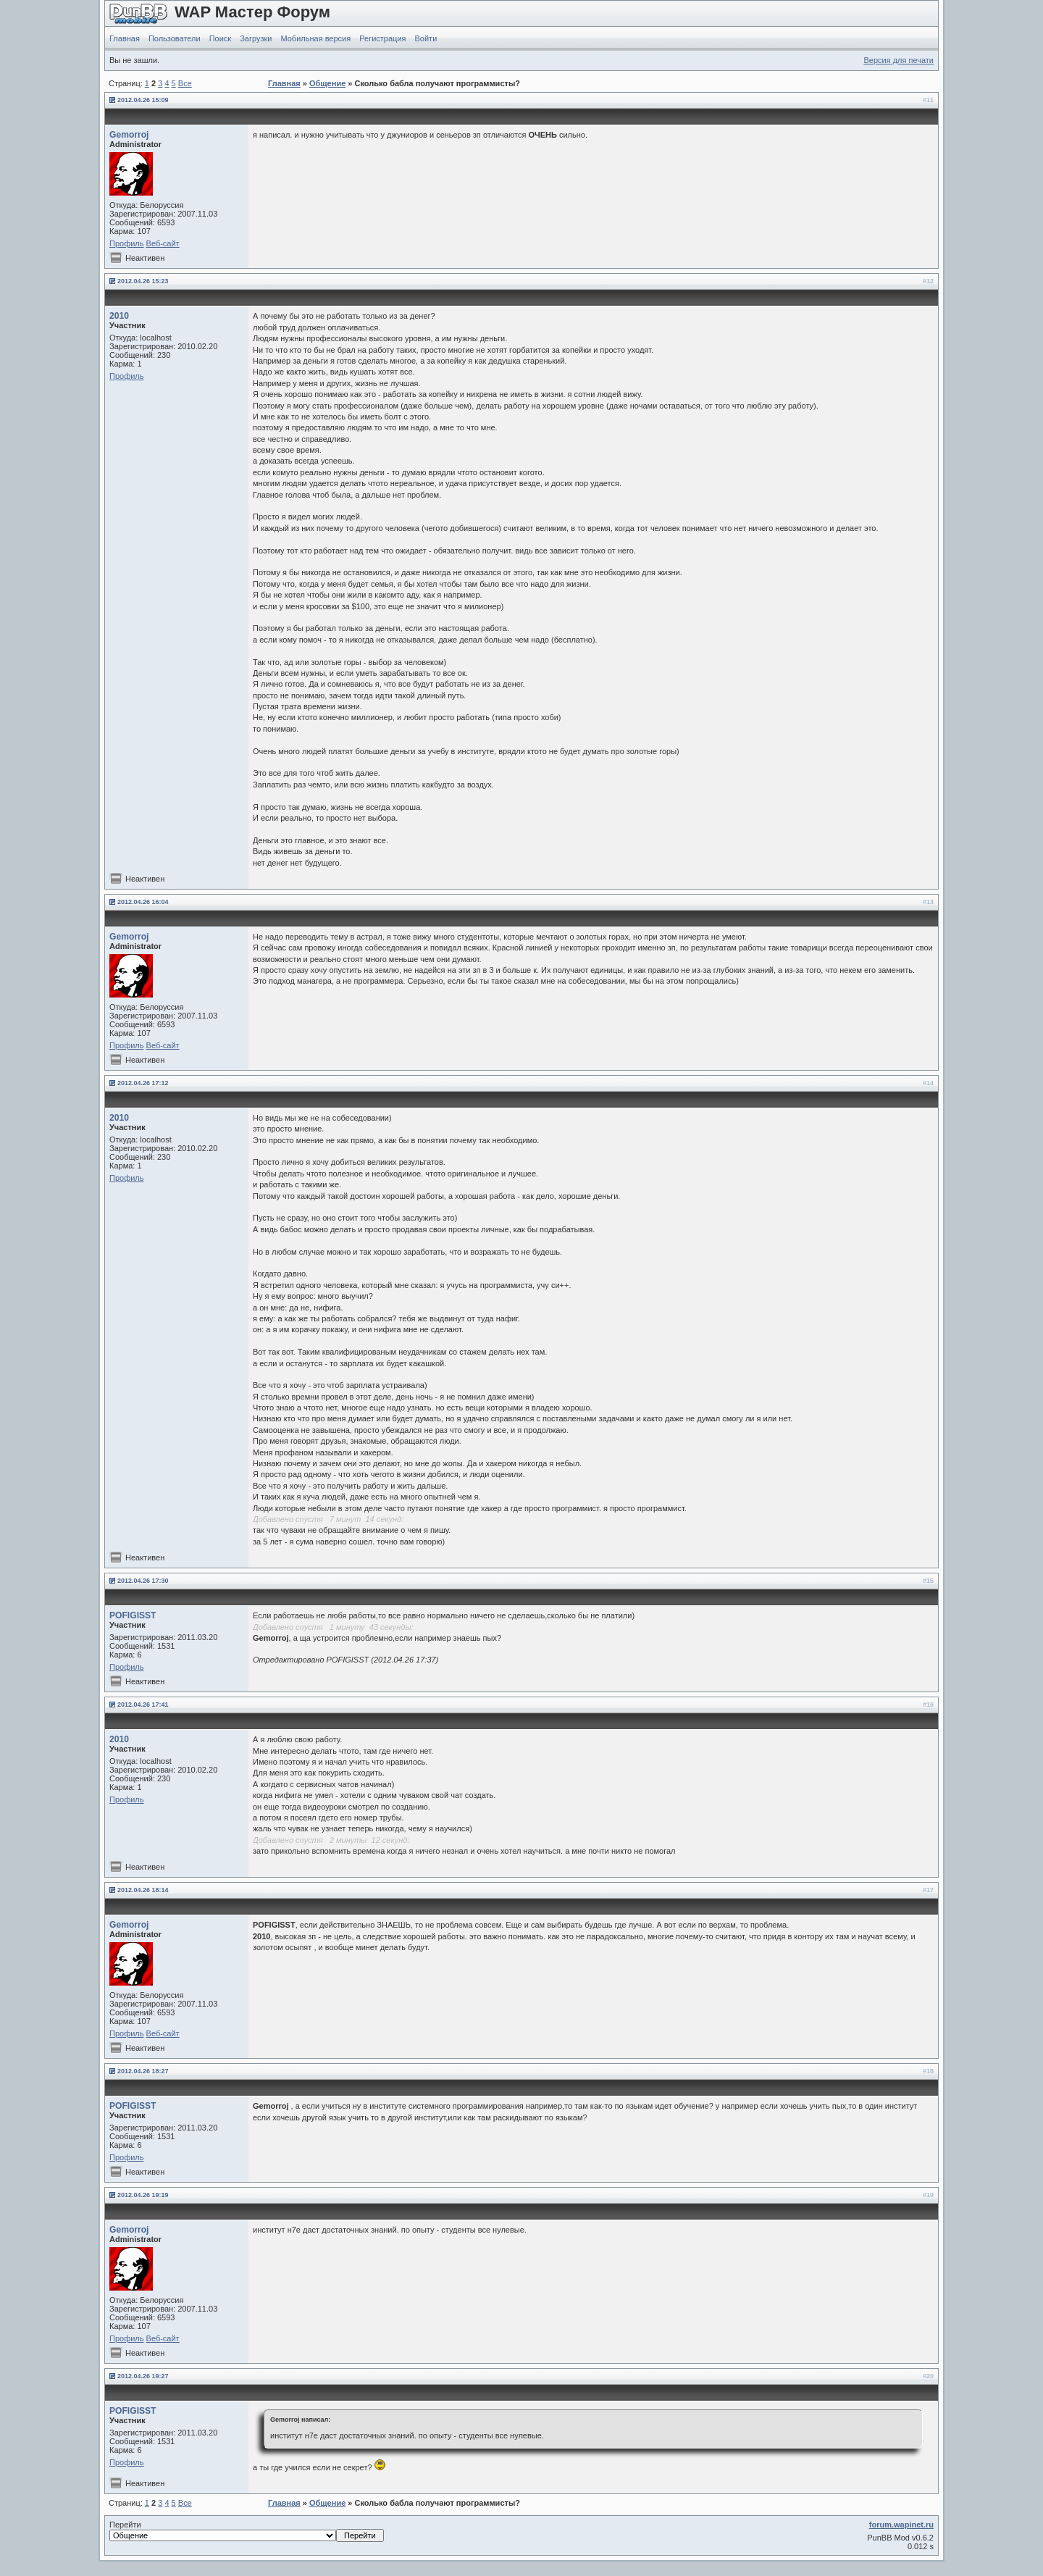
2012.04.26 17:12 (143, 1083)
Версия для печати (898, 60)
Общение (327, 83)
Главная (124, 38)
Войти (426, 38)
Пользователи (174, 38)
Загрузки (256, 38)
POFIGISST (132, 1615)
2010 (119, 316)
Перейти (246, 2531)
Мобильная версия (315, 38)
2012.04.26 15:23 (143, 281)
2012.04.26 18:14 (143, 1890)
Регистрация (382, 38)
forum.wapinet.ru (901, 2524)
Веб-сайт (163, 243)
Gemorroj (128, 135)
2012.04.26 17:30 (143, 1580)
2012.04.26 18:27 (143, 2071)
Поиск (220, 38)
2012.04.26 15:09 (143, 100)
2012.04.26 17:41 (143, 1704)
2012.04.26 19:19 (143, 2195)
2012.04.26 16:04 (143, 902)
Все (185, 83)
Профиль (126, 243)
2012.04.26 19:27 (143, 2376)
